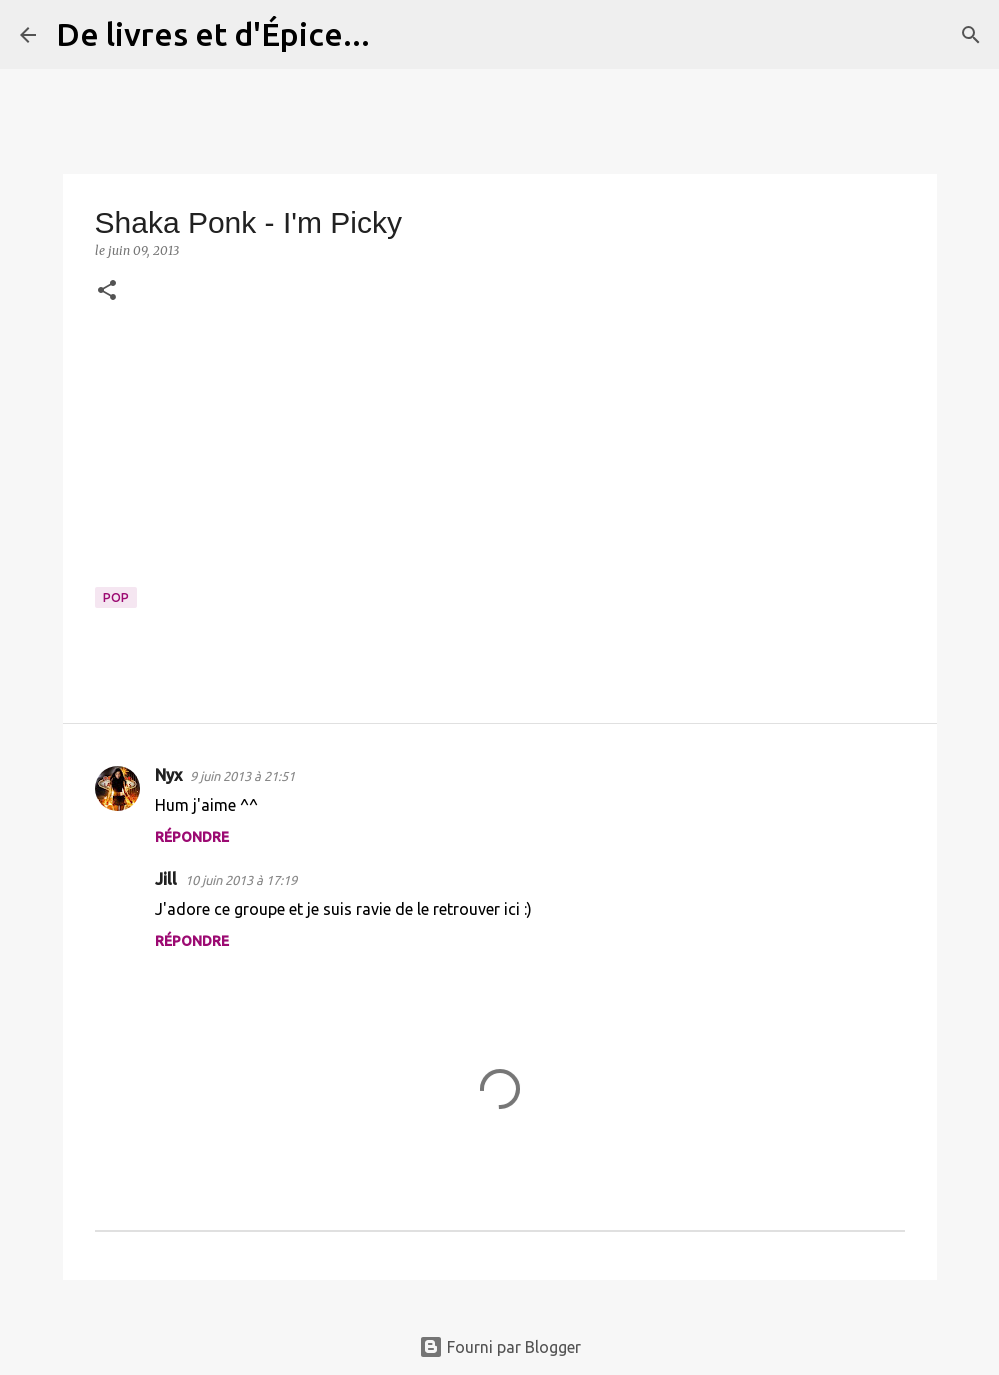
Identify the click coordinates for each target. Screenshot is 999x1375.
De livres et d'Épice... (213, 34)
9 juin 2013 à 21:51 (242, 776)
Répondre (192, 837)
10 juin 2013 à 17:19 (241, 880)
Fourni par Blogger (500, 1347)
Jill (166, 879)
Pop (116, 597)
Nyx (168, 775)
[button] (107, 291)
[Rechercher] (398, 35)
